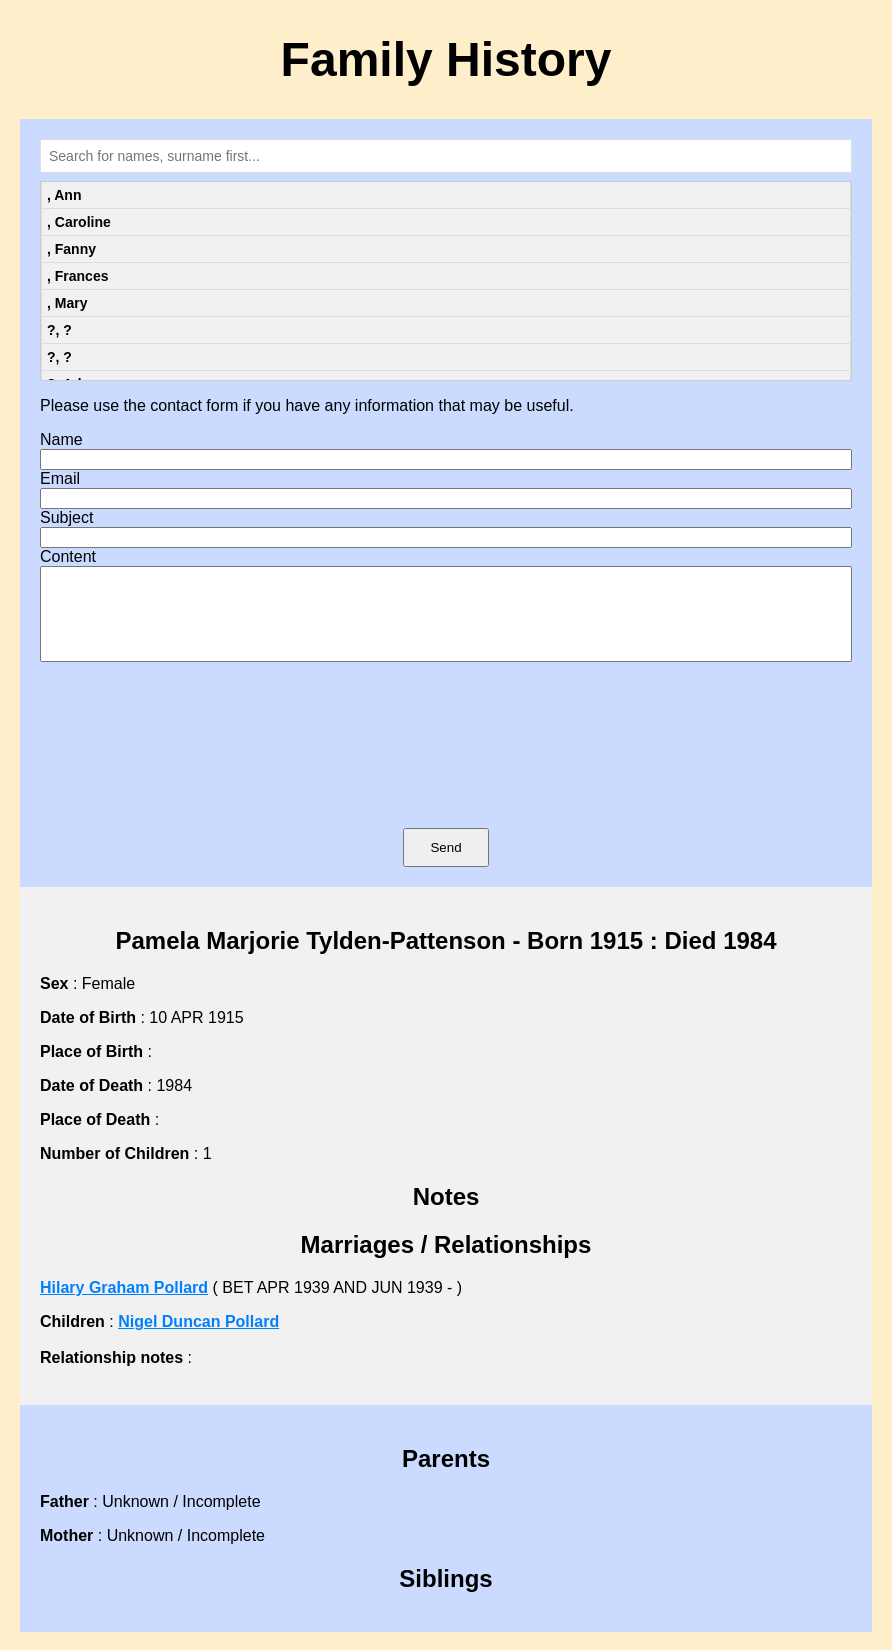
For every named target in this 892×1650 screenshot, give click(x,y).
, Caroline (79, 222)
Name (61, 439)
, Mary (67, 303)
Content (68, 556)
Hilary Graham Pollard (124, 1305)
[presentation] (446, 774)
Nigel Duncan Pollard (198, 1339)
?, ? (59, 330)
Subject (66, 517)
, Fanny (71, 249)
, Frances (77, 276)
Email (60, 478)
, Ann (64, 195)
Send (445, 865)
